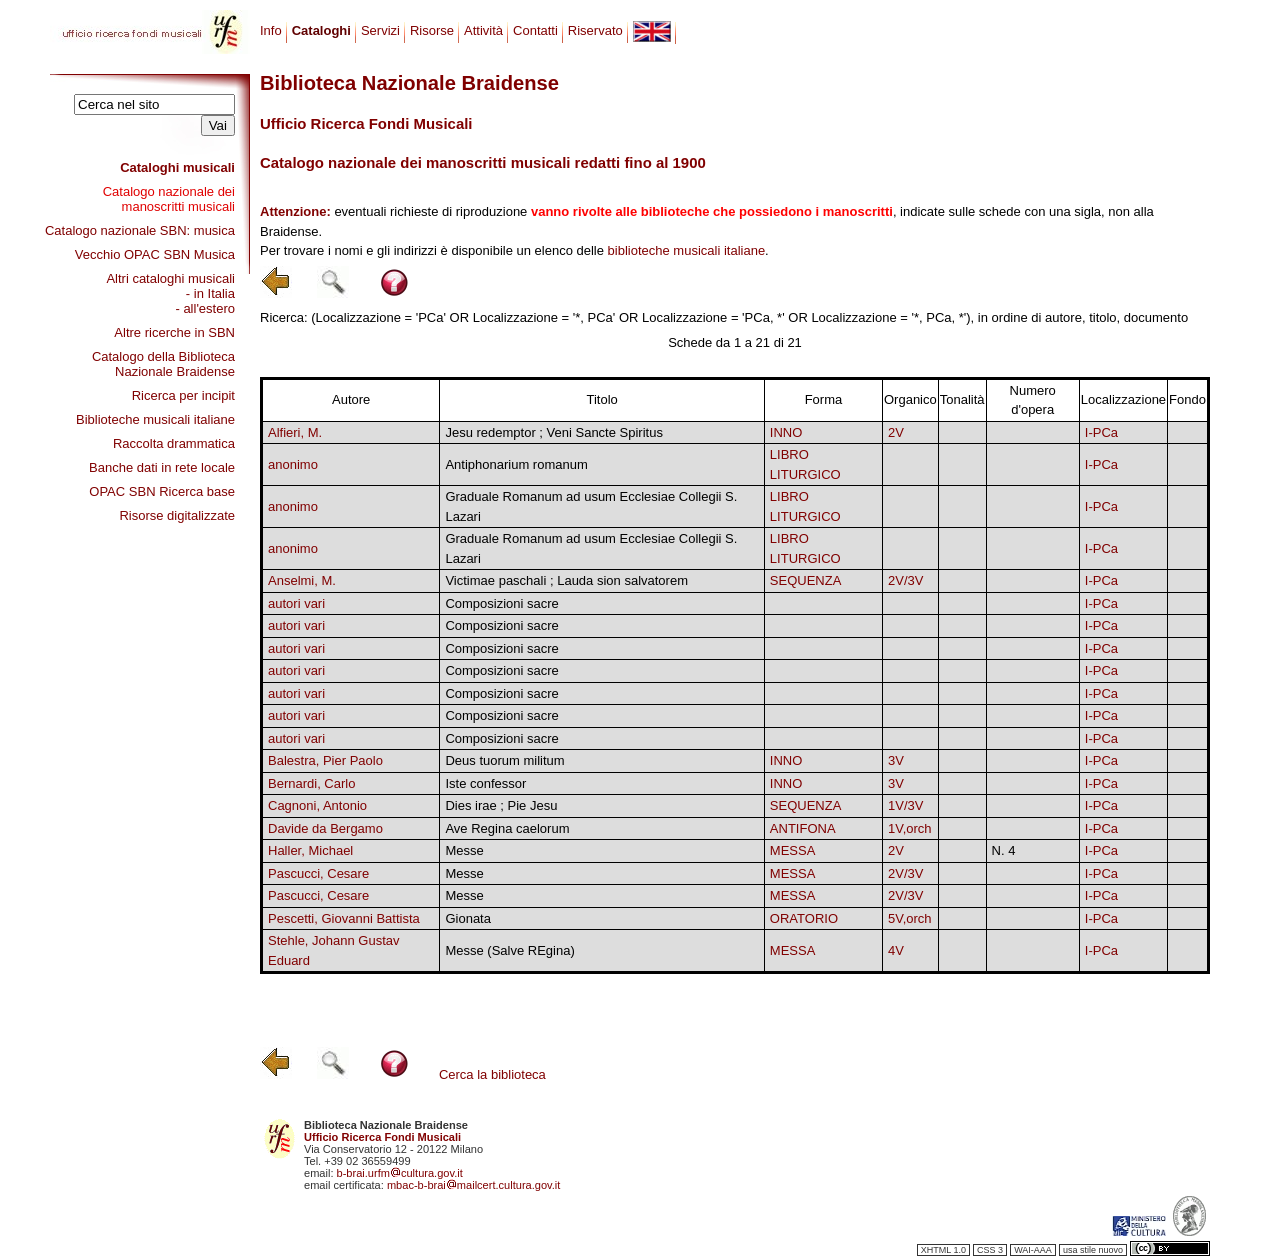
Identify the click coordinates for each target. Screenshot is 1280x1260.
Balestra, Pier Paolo (325, 760)
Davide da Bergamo (325, 828)
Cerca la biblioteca (492, 1074)
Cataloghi (321, 30)
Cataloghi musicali (177, 167)
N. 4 (1004, 850)
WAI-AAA (1033, 1250)
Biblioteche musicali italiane (155, 419)
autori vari (296, 603)
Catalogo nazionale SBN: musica (140, 230)
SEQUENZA (806, 580)
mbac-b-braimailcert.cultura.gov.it (474, 1185)
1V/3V (905, 805)
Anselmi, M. (302, 580)
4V (896, 950)
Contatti (535, 30)
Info (271, 30)
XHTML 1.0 (943, 1250)
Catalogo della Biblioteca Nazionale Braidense (163, 364)
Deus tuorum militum (504, 760)
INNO (786, 432)
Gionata (468, 918)
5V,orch (910, 918)
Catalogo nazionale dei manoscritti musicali (169, 199)
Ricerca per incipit (183, 395)
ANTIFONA (803, 828)
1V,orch (910, 828)
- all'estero (205, 308)
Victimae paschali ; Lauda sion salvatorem (566, 580)
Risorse (432, 30)
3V (896, 760)
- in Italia (210, 293)
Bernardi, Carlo (311, 783)
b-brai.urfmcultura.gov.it (400, 1173)
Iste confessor (485, 783)
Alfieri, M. (295, 432)
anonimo (293, 464)
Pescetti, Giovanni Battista (344, 918)
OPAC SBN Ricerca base (162, 491)
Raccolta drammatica (174, 443)
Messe (464, 850)
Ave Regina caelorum (507, 828)
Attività (483, 30)
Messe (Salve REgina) (509, 950)
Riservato (595, 30)
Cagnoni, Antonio (317, 805)
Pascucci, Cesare (318, 873)
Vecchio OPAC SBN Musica (155, 254)
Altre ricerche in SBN (174, 332)
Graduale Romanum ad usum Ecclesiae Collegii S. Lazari (591, 506)
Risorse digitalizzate (177, 515)
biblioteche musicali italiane (687, 250)
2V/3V (905, 580)
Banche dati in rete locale (162, 467)
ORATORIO (804, 918)
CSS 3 (990, 1250)
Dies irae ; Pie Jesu (501, 805)
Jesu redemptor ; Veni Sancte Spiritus (554, 432)
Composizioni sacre (501, 603)
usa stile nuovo (1093, 1250)
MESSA (793, 850)
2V (896, 432)
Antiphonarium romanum (516, 464)
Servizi (380, 30)
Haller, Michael (310, 850)
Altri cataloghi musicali (170, 278)
